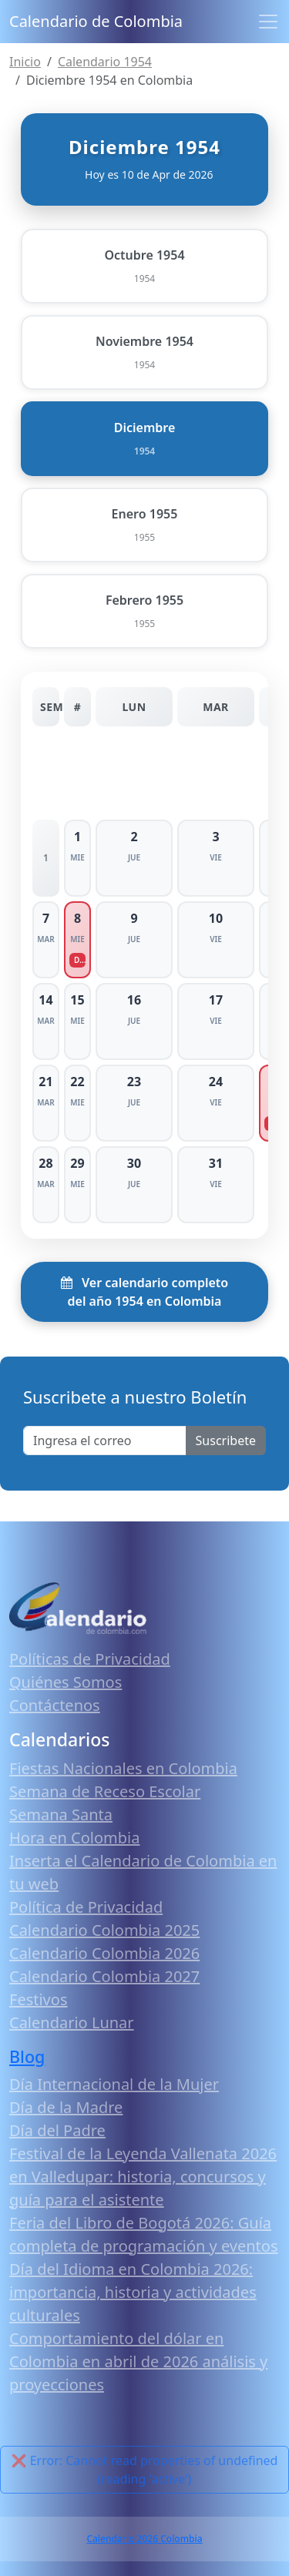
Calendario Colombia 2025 (104, 1930)
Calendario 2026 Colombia (144, 2538)
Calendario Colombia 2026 (104, 1953)
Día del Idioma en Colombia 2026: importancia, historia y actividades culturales (133, 2292)
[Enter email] (105, 1440)
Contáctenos (54, 1705)
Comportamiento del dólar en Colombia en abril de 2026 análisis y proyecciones (138, 2361)
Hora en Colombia (74, 1837)
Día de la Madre (66, 2107)
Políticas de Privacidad (89, 1659)
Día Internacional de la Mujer (114, 2084)
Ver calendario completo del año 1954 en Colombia (144, 1292)
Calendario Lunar (71, 2022)
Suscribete (226, 1440)
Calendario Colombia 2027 (104, 1976)
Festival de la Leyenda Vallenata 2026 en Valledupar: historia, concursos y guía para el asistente (143, 2176)
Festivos (38, 1999)
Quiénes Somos (65, 1682)
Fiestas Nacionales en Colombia (123, 1768)
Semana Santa (61, 1814)
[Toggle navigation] (268, 21)
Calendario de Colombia (96, 21)
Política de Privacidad (86, 1907)
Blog (27, 2056)
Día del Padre (57, 2130)
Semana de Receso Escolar (104, 1791)
